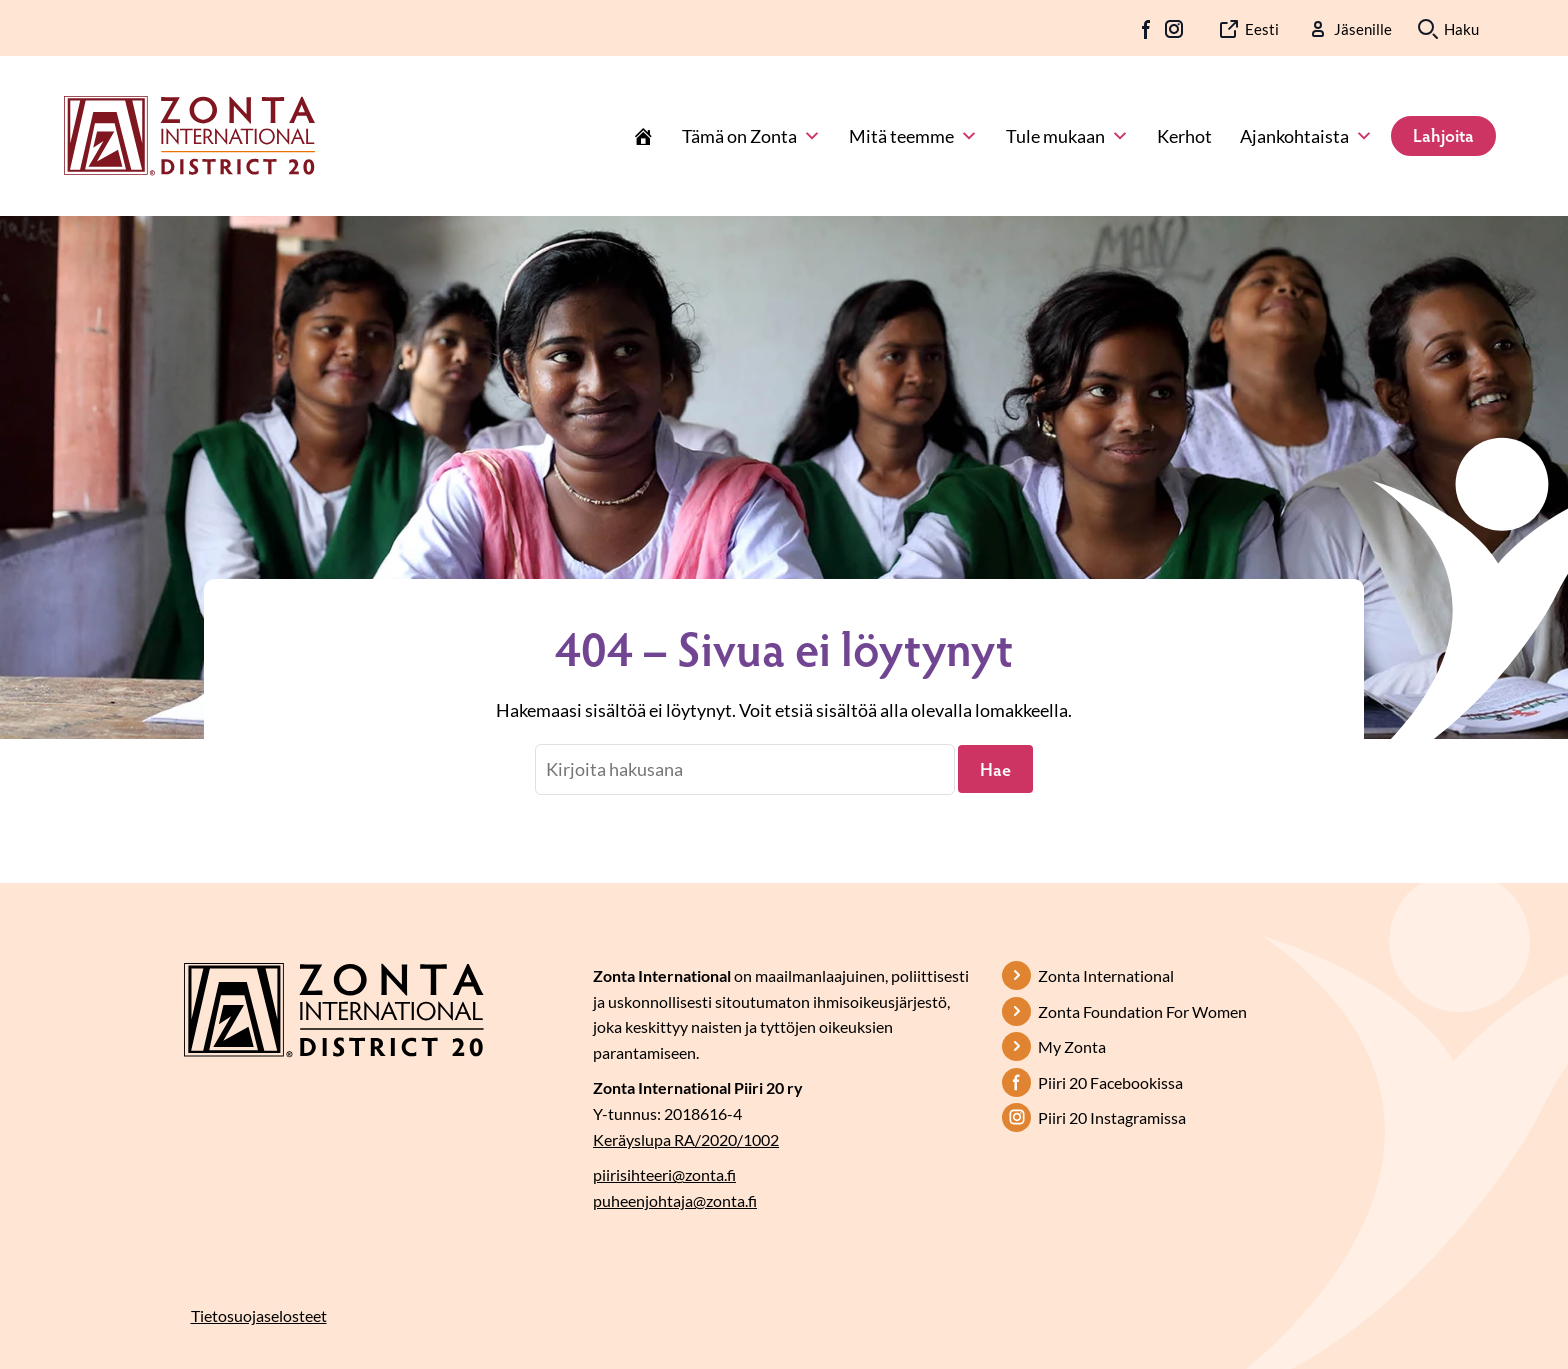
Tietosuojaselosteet (259, 1315)
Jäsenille (1363, 29)
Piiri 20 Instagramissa (1112, 1117)
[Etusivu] (643, 136)
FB (1147, 29)
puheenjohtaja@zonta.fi (675, 1200)
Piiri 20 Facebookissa (1110, 1082)
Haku (1461, 29)
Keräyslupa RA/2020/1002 (686, 1139)
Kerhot (1184, 136)
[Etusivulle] (189, 134)
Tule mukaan (1067, 136)
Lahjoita (1443, 135)
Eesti (1262, 29)
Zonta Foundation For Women (1142, 1011)
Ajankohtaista (1306, 136)
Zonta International (1106, 975)
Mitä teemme (913, 136)
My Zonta (1072, 1046)
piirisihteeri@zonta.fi (664, 1174)
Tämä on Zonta (751, 136)
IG (1174, 29)
